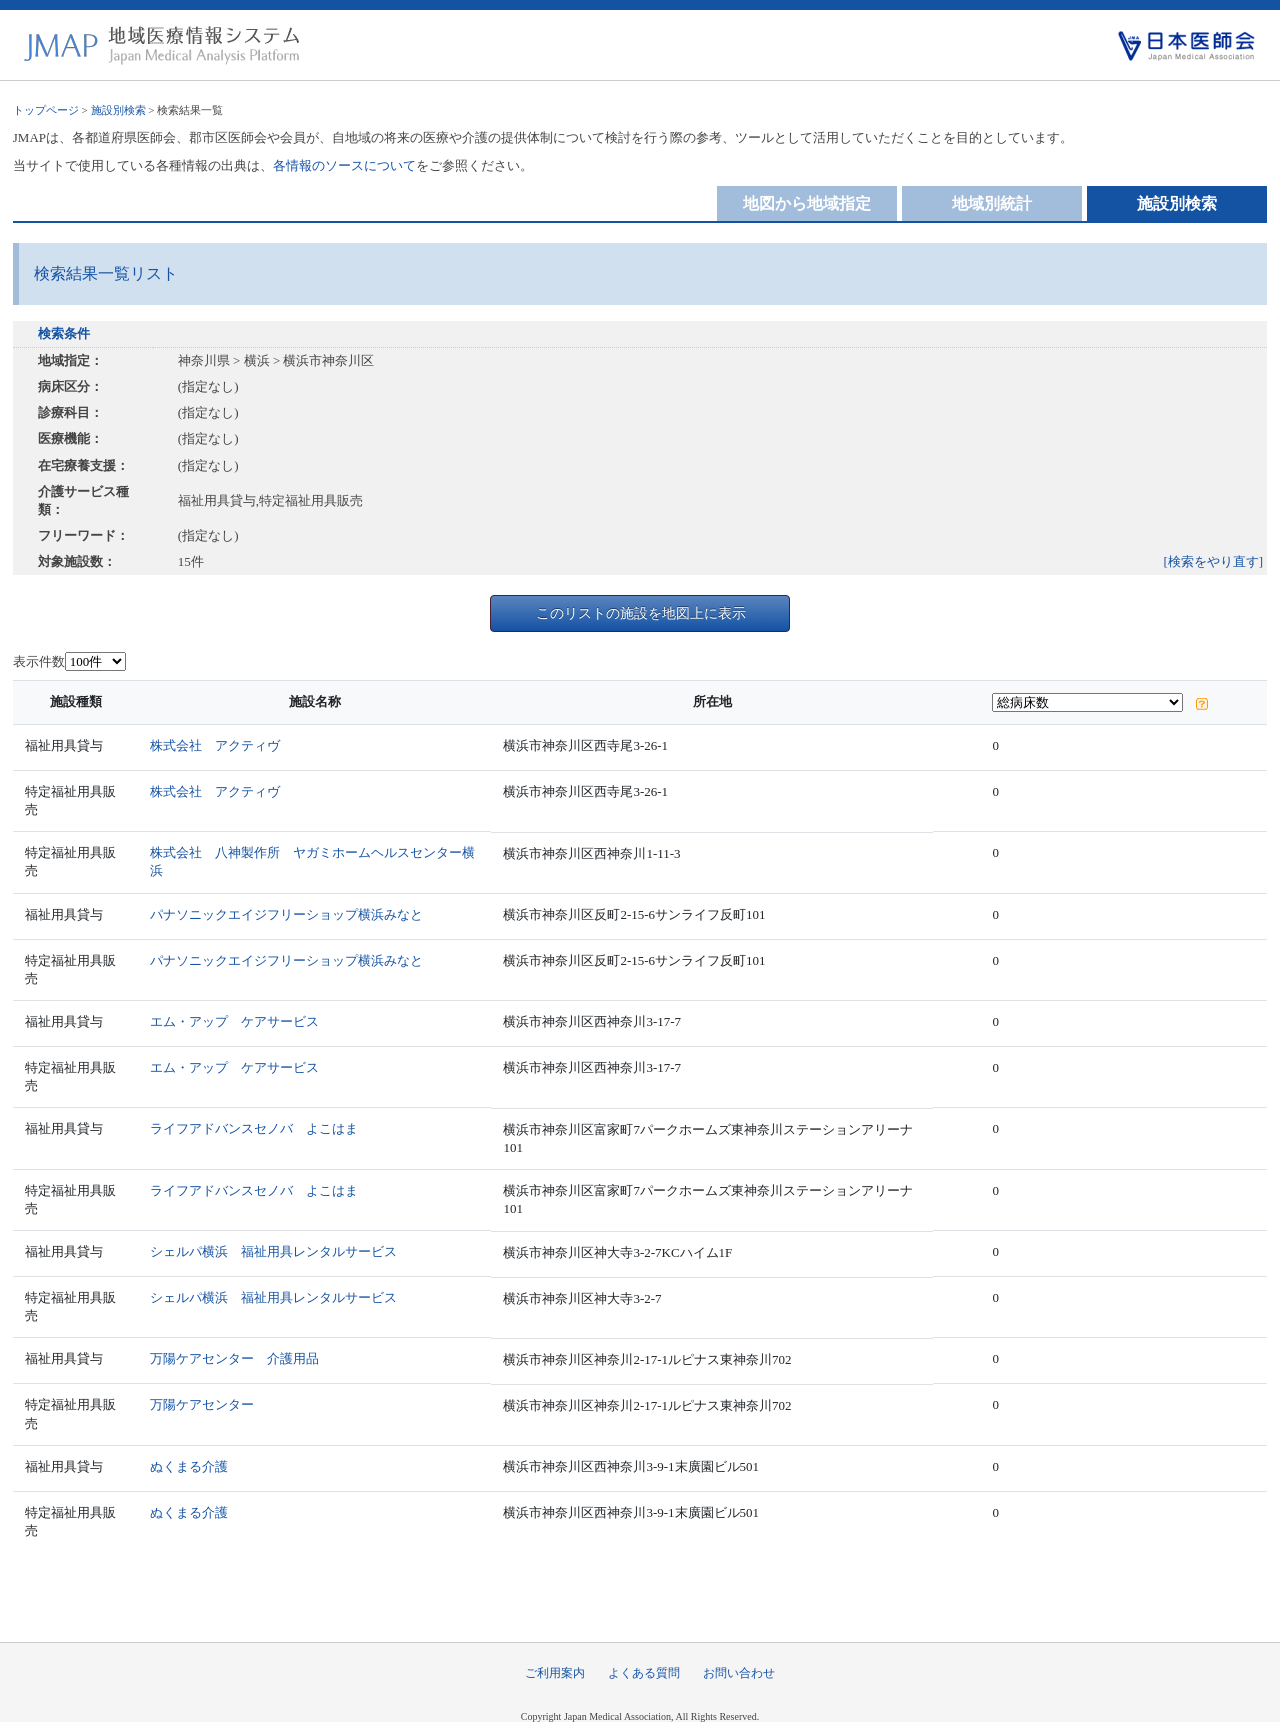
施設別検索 (118, 110)
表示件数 (39, 661)
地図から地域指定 (807, 203)
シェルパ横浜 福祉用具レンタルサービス (273, 1251)
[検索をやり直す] (1214, 561)
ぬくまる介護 (189, 1466)
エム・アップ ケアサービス (234, 1021)
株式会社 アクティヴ (215, 745)
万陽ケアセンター (202, 1404)
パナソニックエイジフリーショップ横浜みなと (286, 914)
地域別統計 (992, 203)
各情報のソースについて (344, 165)
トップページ (46, 110)
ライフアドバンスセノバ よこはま (254, 1128)
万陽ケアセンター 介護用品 (234, 1358)
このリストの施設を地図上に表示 (641, 613)
